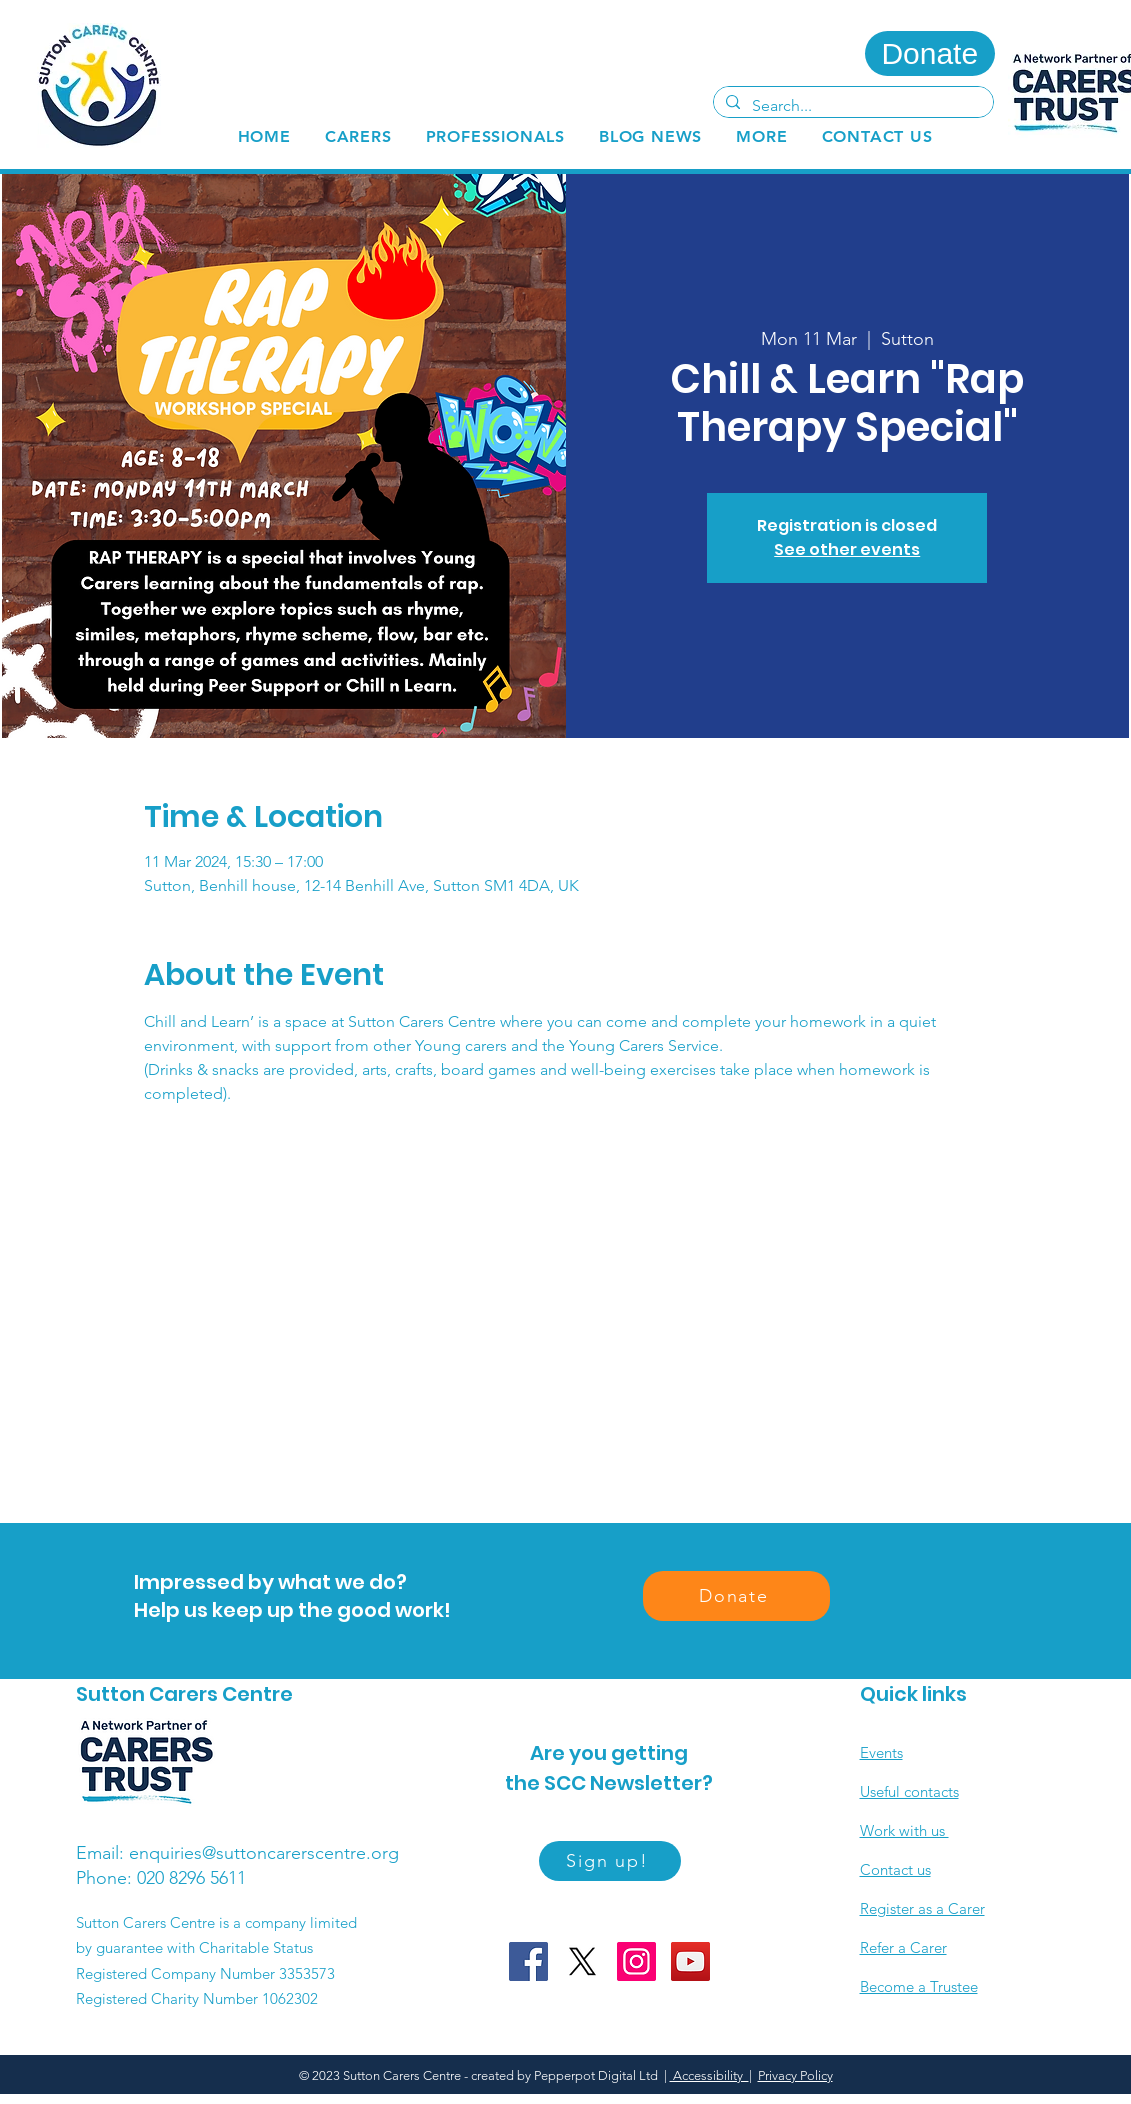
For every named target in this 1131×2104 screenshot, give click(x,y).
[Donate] (930, 53)
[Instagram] (636, 1961)
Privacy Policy (795, 2075)
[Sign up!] (610, 1861)
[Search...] (851, 106)
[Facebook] (528, 1961)
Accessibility (709, 2075)
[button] (358, 136)
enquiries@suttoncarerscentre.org (264, 1853)
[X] (582, 1961)
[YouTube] (690, 1961)
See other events (847, 549)
